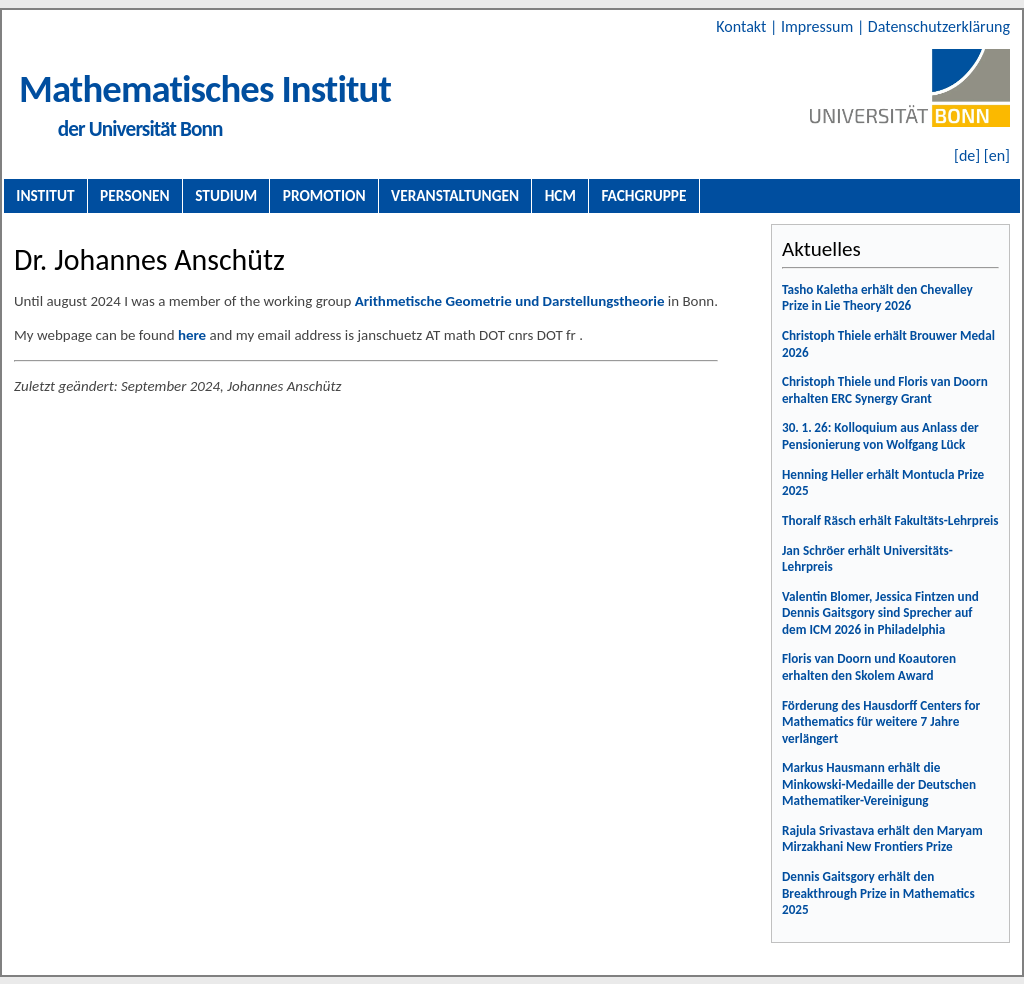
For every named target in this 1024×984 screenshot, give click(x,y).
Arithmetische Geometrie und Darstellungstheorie (510, 301)
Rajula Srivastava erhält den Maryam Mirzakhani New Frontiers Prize (882, 839)
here (192, 335)
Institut (45, 195)
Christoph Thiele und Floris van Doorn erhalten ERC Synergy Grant (885, 390)
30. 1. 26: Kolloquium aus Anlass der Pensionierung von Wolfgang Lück (880, 436)
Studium (226, 195)
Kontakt (743, 26)
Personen (135, 195)
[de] (967, 155)
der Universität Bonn (140, 129)
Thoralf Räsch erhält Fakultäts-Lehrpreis (890, 520)
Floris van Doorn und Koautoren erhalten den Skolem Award (869, 667)
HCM (560, 195)
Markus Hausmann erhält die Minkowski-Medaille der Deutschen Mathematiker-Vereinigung (879, 784)
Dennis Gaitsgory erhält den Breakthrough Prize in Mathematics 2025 (878, 893)
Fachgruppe (643, 195)
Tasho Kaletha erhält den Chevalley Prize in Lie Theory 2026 (877, 298)
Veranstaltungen (455, 195)
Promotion (324, 195)
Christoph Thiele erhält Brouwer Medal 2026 (888, 344)
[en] (997, 155)
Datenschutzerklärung (939, 26)
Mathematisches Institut (205, 88)
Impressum (819, 26)
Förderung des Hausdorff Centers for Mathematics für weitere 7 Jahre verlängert (881, 722)
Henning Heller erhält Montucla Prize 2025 (883, 483)
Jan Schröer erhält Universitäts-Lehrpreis (867, 559)
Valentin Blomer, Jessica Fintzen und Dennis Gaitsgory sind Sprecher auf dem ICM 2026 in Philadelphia (880, 613)
